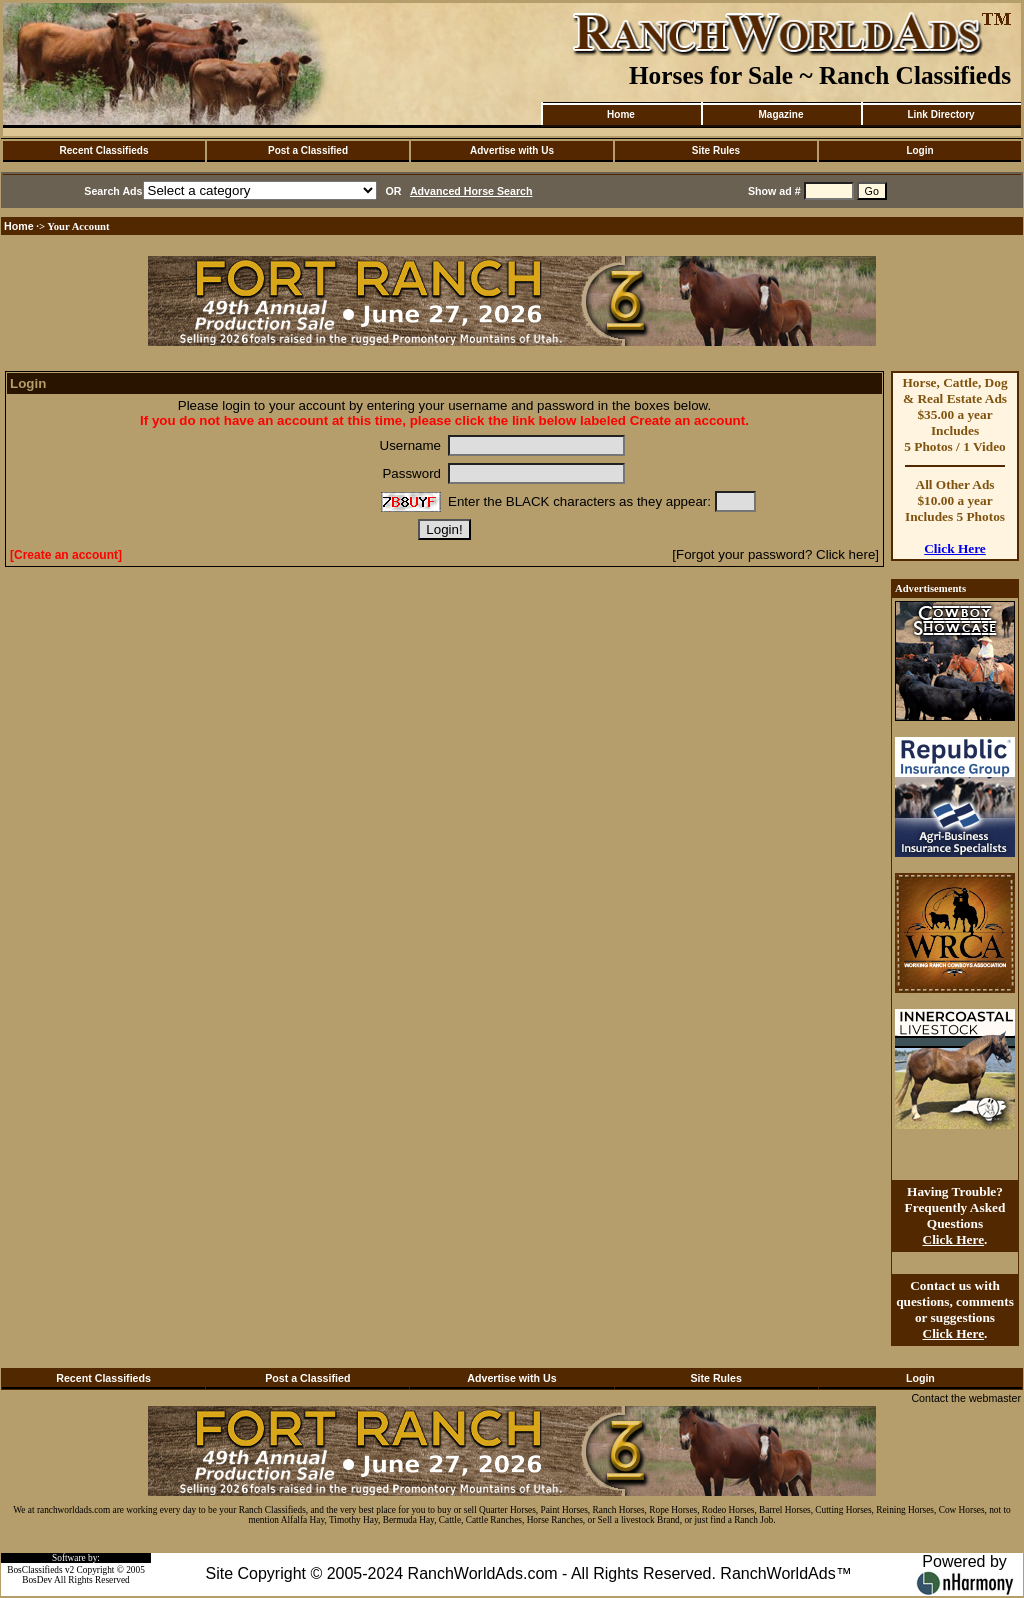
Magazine (780, 114)
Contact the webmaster (966, 1398)
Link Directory (940, 114)
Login (919, 150)
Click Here (955, 548)
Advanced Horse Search (471, 191)
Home (621, 114)
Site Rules (716, 150)
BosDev (37, 1580)
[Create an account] (66, 555)
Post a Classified (308, 150)
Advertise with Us (512, 150)
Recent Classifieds (104, 150)
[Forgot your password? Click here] (775, 554)
